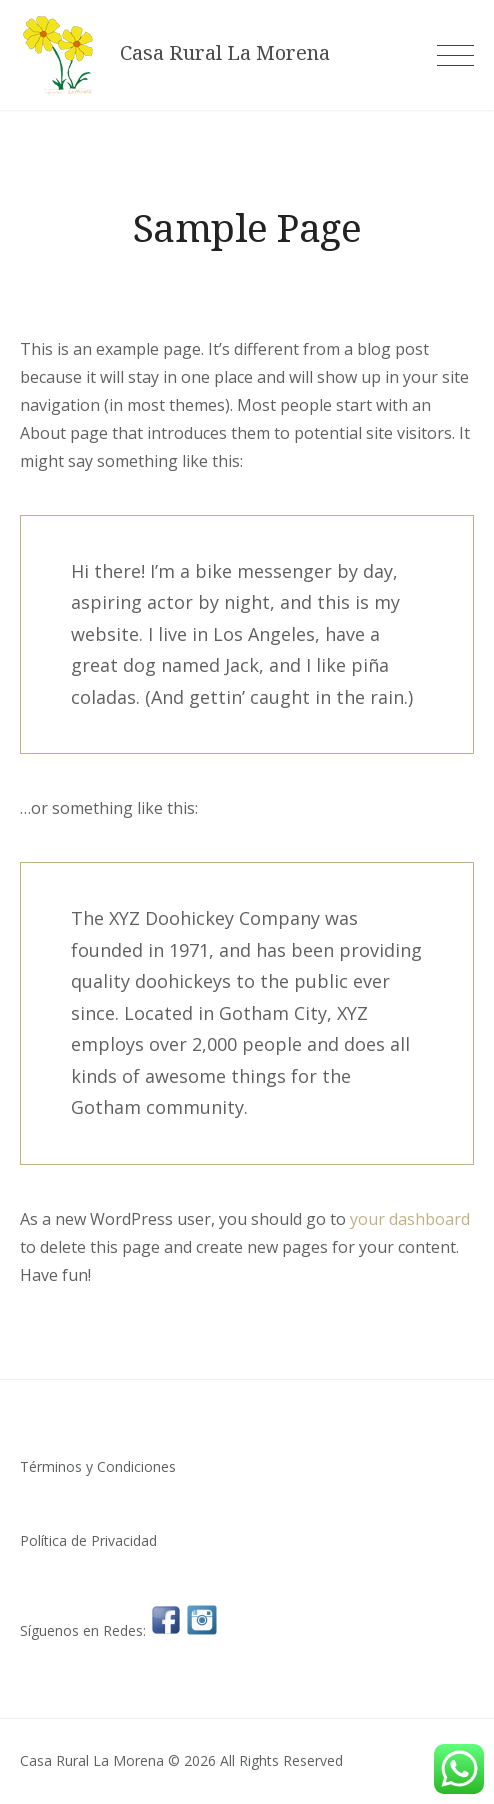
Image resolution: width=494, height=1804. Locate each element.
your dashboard (410, 1219)
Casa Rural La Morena (225, 53)
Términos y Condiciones (98, 1466)
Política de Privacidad (88, 1540)
